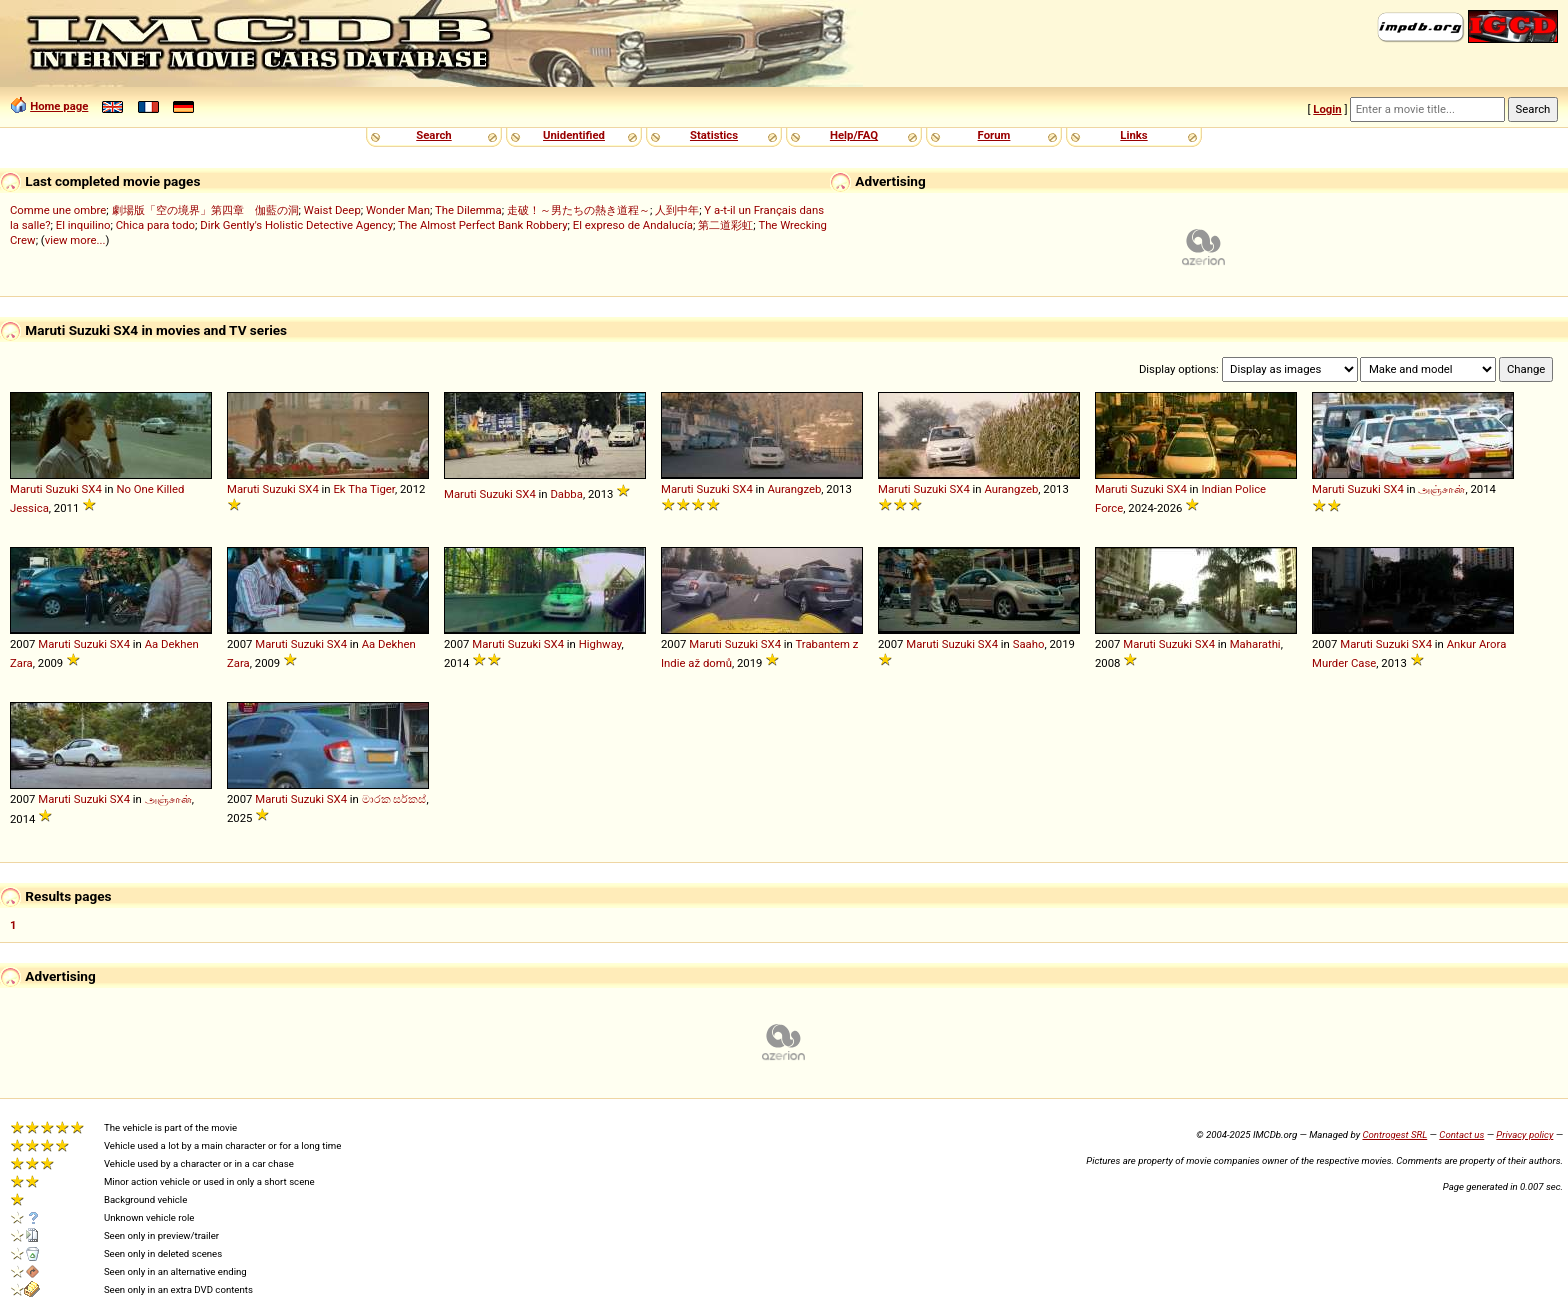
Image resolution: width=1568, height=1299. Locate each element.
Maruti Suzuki (44, 489)
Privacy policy (1524, 1134)
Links (1133, 135)
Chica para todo (155, 225)
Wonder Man (398, 210)
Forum (994, 135)
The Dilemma (468, 210)
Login (1327, 109)
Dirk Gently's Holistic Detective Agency (296, 225)
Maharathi (1255, 644)
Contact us (1461, 1134)
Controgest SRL (1394, 1134)
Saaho (1029, 644)
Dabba (566, 494)
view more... (75, 240)
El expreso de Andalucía (633, 225)
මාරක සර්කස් (394, 799)
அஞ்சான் (1441, 489)
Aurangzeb (794, 489)
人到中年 (677, 210)
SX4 (92, 489)
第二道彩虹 (725, 225)
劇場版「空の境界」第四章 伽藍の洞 (205, 210)
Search (433, 135)
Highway (600, 644)
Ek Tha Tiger (364, 489)
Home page (59, 106)
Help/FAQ (854, 135)
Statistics (714, 135)
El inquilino (83, 225)
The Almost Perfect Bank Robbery (482, 225)
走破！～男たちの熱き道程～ (578, 210)
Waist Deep (332, 210)
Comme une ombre (58, 210)
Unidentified (574, 135)
